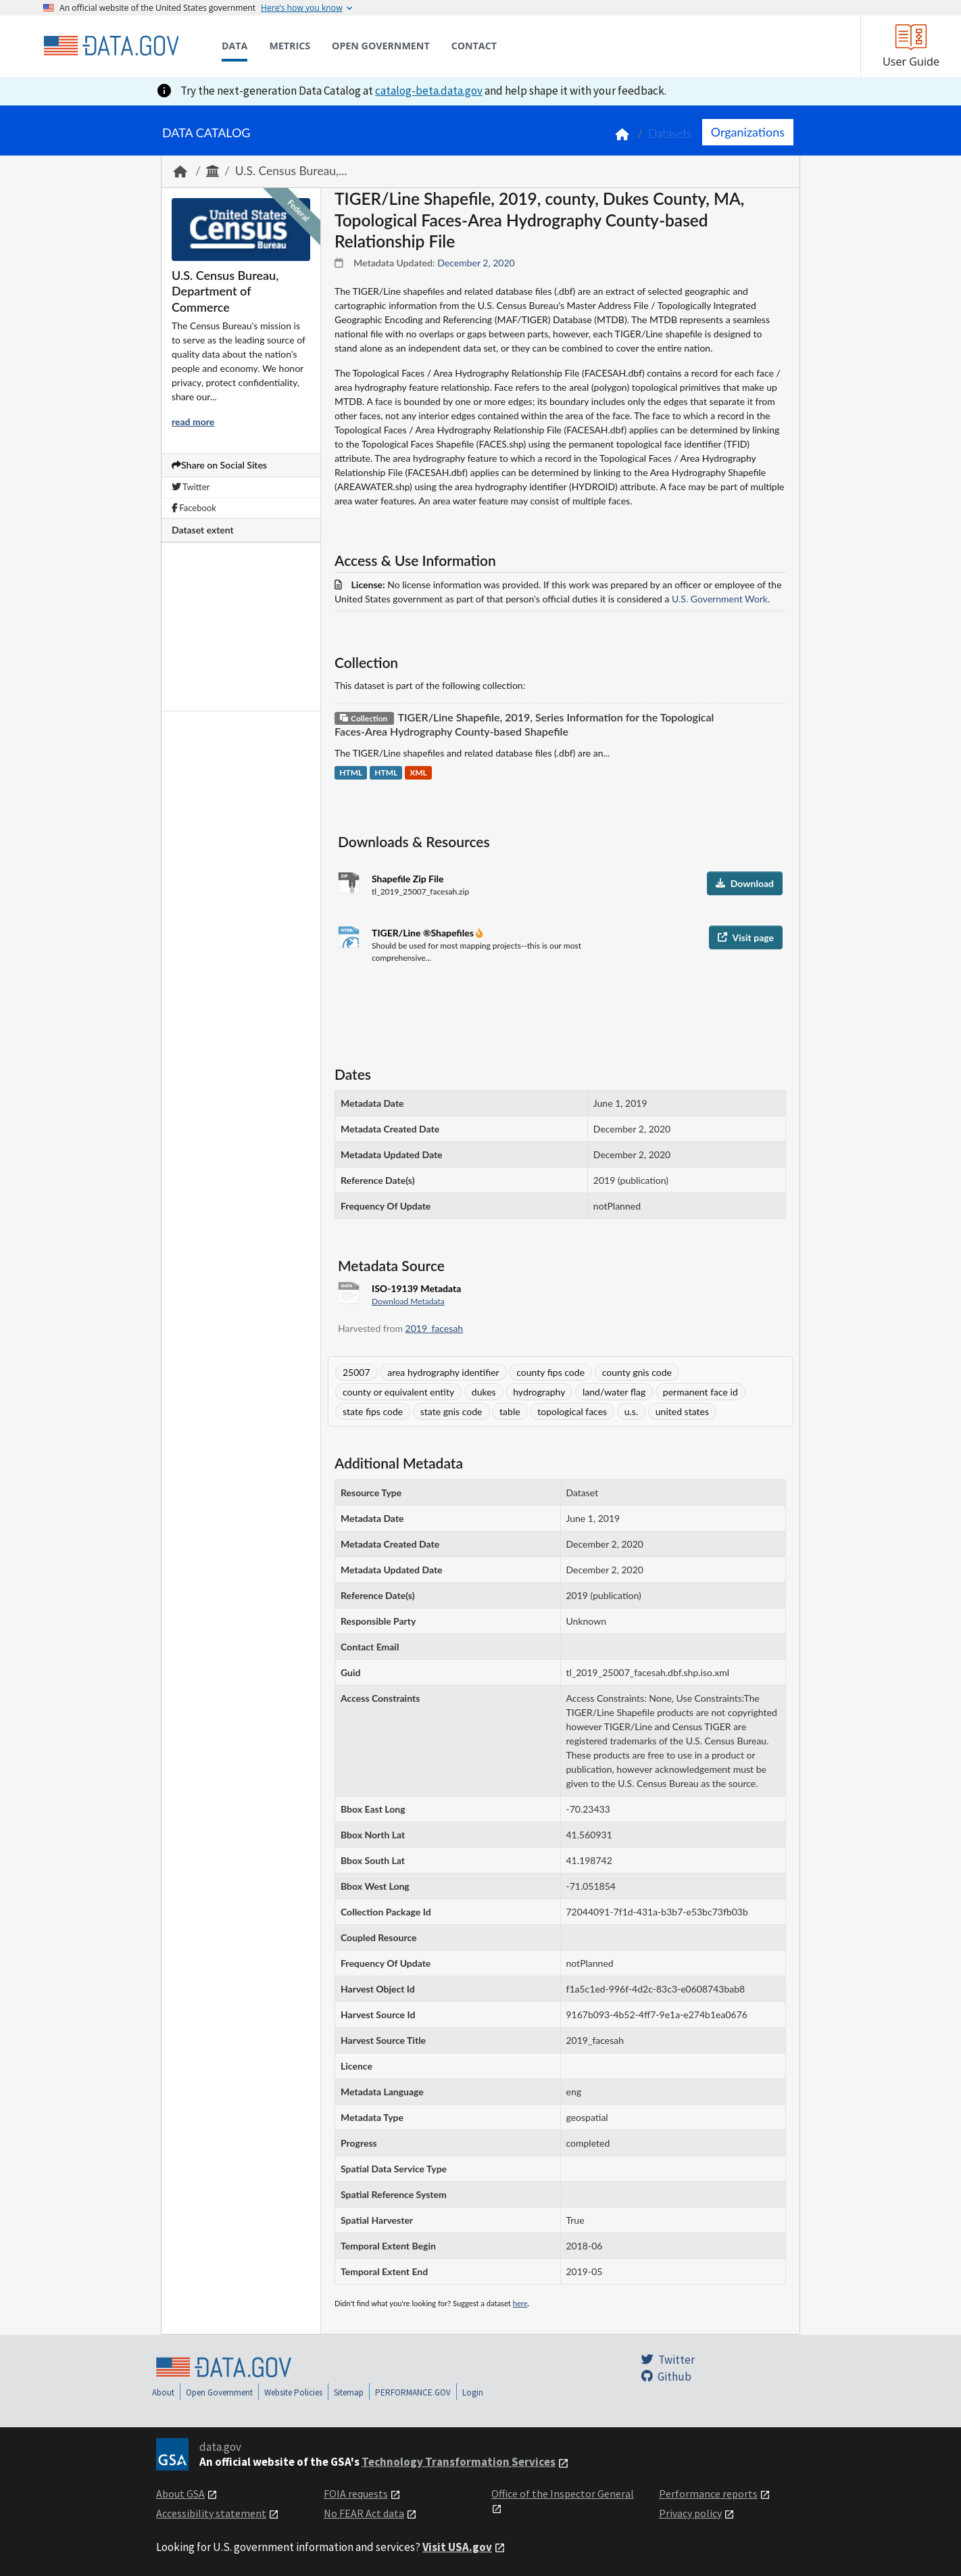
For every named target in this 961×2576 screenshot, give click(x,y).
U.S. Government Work (720, 598)
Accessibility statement (211, 2513)
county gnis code (637, 1372)
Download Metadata (408, 1301)
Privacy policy (690, 2513)
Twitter (191, 486)
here (520, 2303)
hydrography (539, 1392)
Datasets (670, 133)
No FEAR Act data (364, 2513)
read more (193, 421)
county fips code (550, 1372)
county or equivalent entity (398, 1392)
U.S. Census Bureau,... (291, 171)
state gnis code (451, 1411)
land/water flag (614, 1392)
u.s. (631, 1411)
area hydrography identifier (443, 1372)
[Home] (110, 46)
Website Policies (293, 2392)
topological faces (572, 1411)
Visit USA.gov (457, 2546)
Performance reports (708, 2493)
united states (682, 1411)
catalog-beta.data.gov (429, 90)
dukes (484, 1392)
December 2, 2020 (475, 262)
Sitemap (349, 2392)
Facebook (194, 507)
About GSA (180, 2493)
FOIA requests (356, 2493)
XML (418, 773)
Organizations (748, 131)
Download (745, 883)
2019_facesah (434, 1328)
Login (472, 2392)
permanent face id (700, 1392)
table (509, 1411)
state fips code (373, 1411)
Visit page (746, 937)
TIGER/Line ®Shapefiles (424, 932)
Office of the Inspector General (562, 2493)
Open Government (219, 2392)
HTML (350, 773)
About (163, 2392)
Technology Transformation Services (459, 2461)
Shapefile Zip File (407, 878)
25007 (356, 1372)
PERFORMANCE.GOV (413, 2392)
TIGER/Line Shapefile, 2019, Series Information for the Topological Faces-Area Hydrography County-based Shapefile (524, 724)
